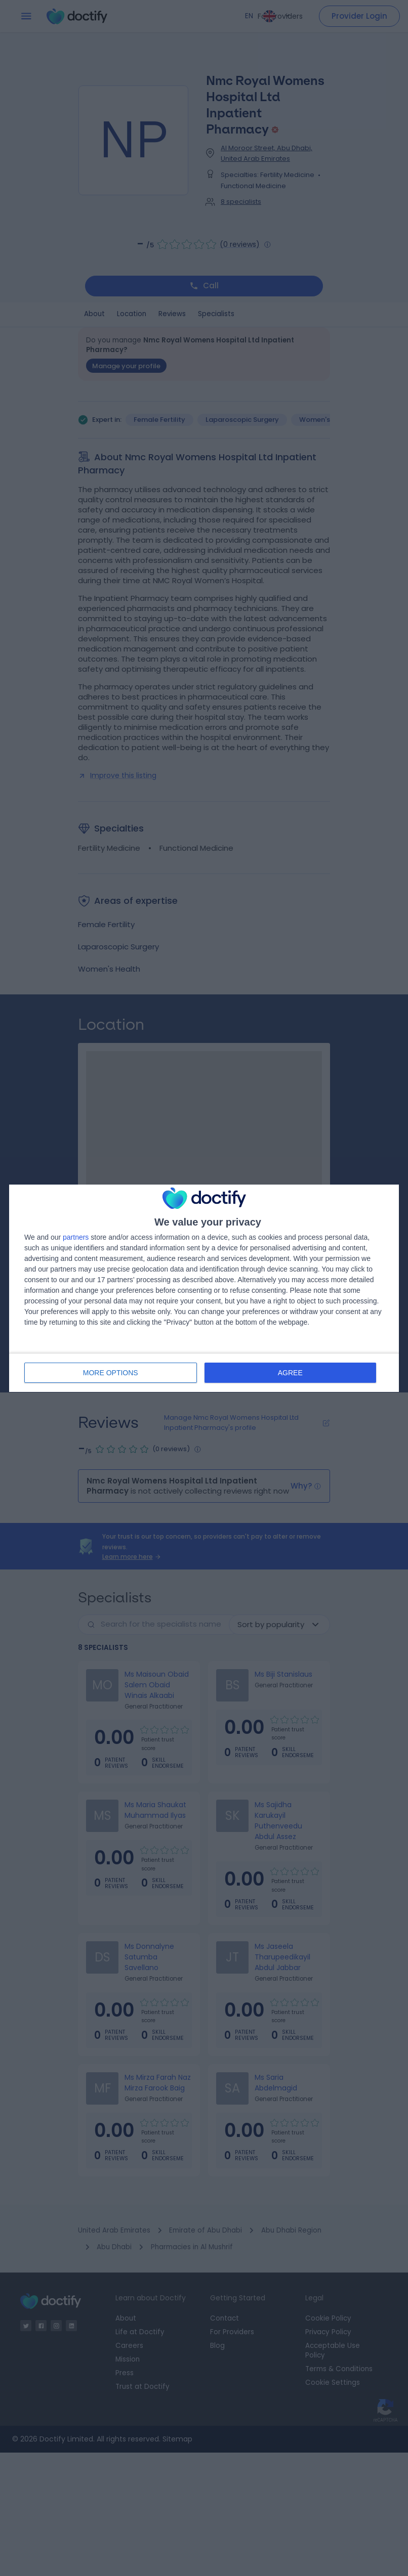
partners (76, 1237)
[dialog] (204, 1288)
